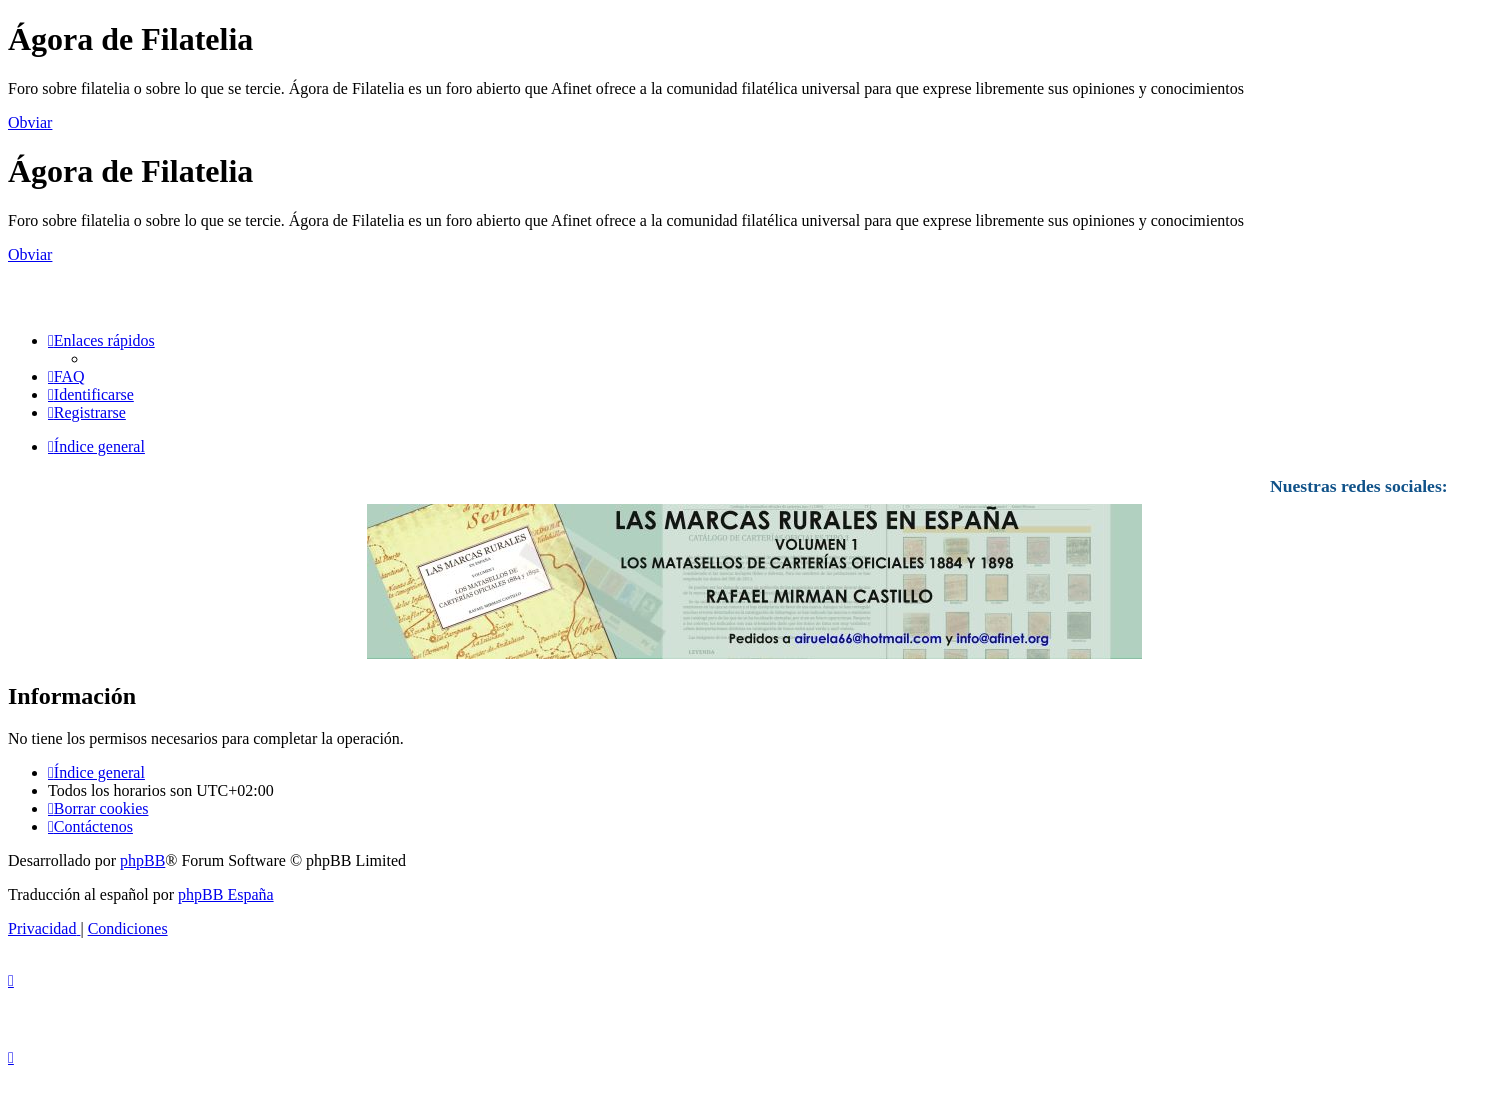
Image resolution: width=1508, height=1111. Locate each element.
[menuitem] (66, 376)
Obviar (30, 122)
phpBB (142, 860)
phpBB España (226, 894)
